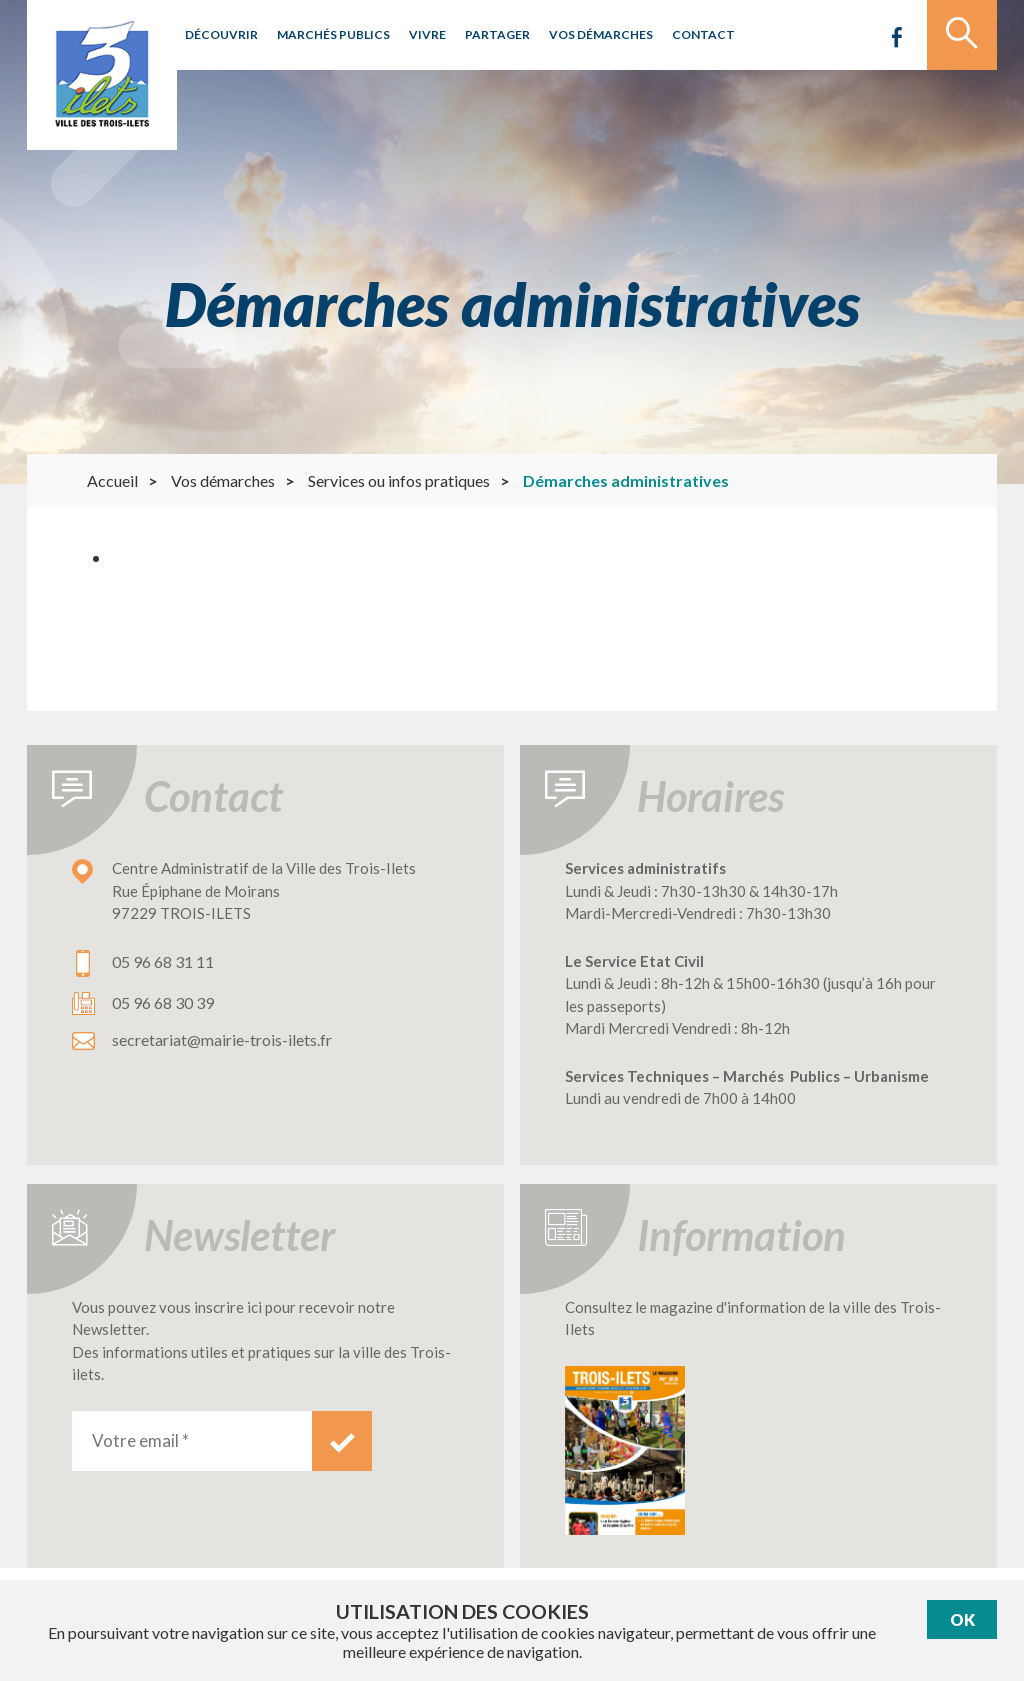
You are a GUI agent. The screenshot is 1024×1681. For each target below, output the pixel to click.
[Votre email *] (192, 1441)
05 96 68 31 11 (163, 961)
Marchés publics (333, 34)
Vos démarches (601, 34)
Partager (497, 34)
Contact (703, 34)
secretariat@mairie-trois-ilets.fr (222, 1039)
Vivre (427, 34)
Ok (962, 1619)
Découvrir (221, 34)
